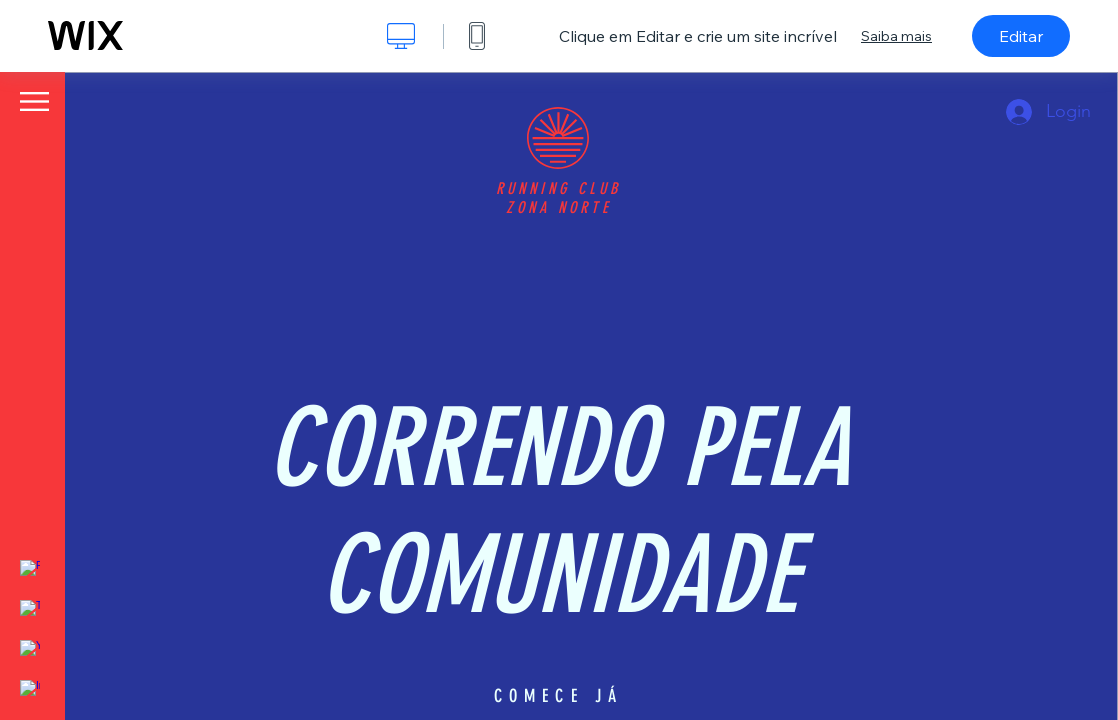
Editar (1021, 36)
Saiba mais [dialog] (896, 36)
